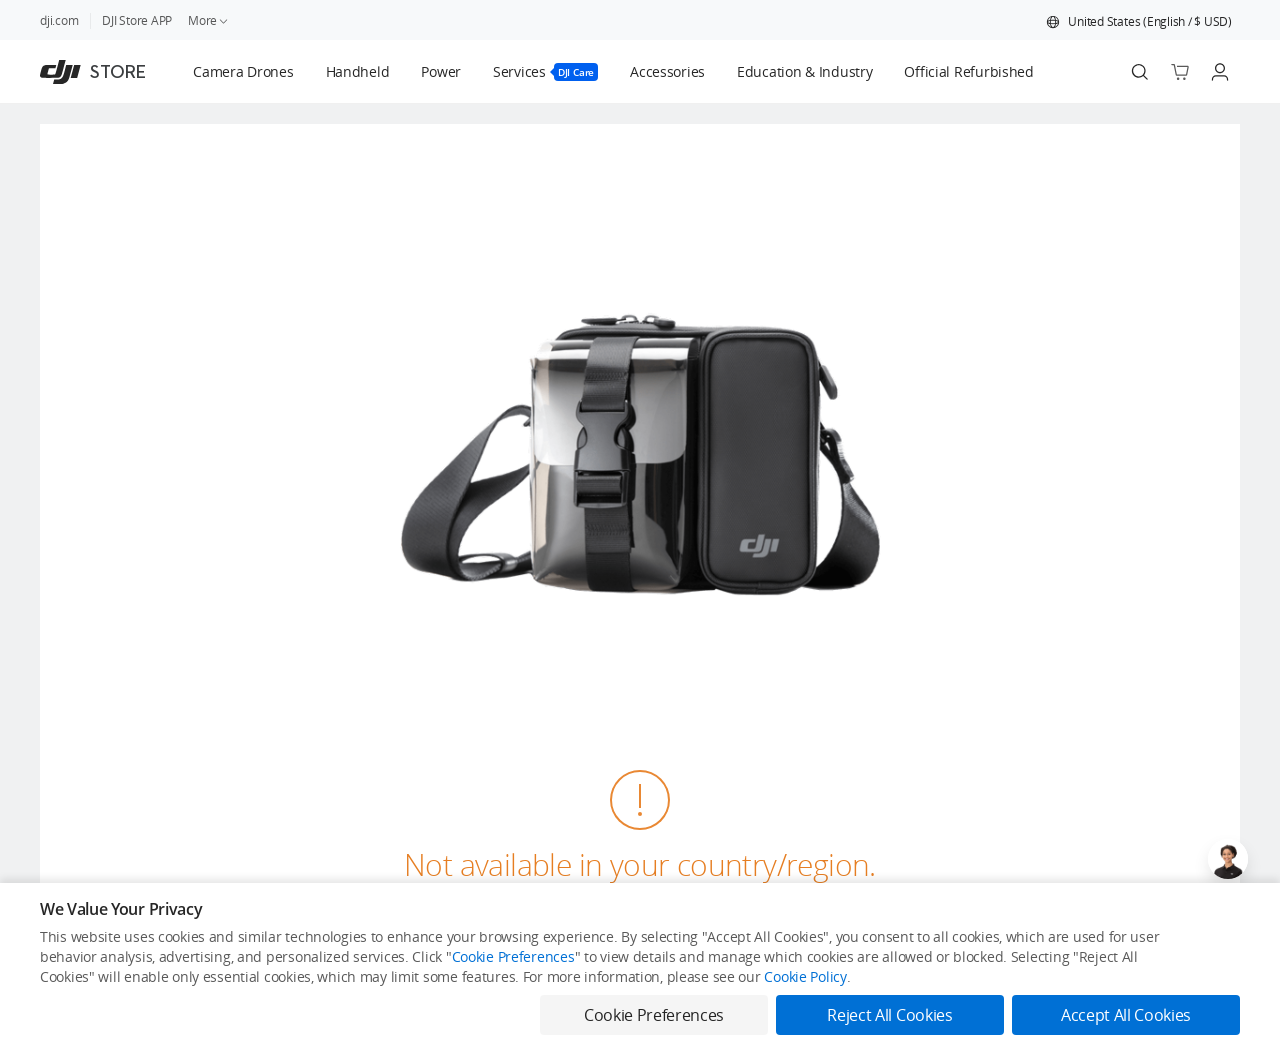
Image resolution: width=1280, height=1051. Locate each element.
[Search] (1140, 72)
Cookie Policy (805, 976)
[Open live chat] (1228, 859)
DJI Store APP (137, 20)
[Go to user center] (1220, 72)
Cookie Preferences (513, 956)
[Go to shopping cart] (1180, 72)
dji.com (59, 20)
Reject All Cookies (889, 1015)
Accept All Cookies (1126, 1015)
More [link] (209, 20)
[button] (1139, 22)
